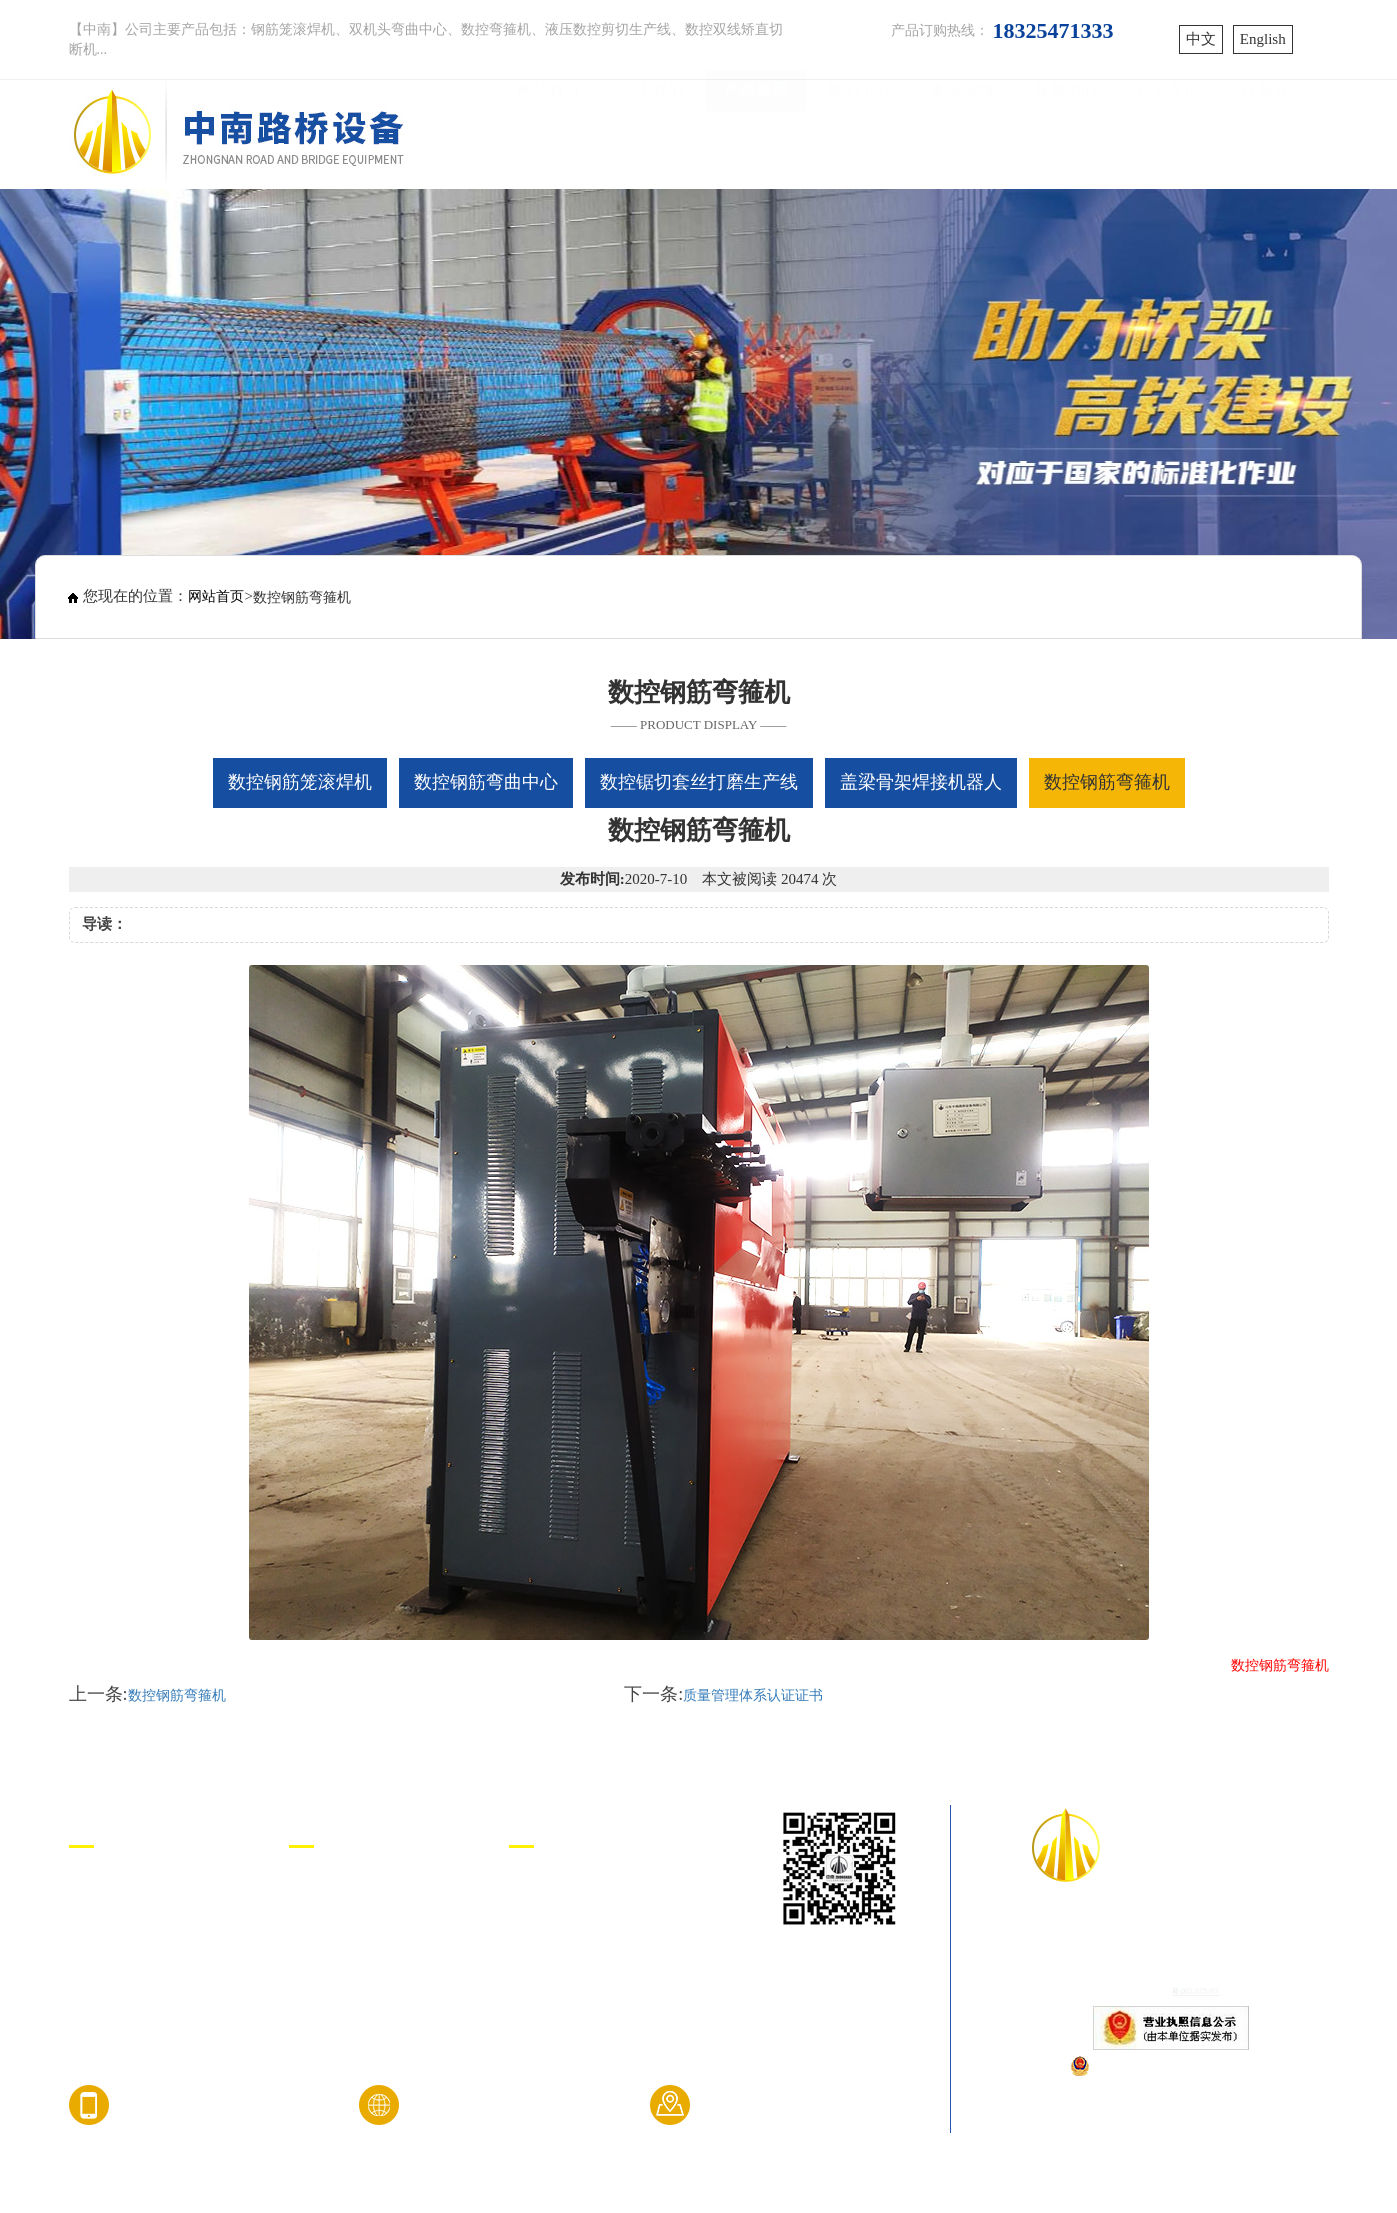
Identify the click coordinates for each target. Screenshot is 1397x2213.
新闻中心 (859, 131)
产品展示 (756, 131)
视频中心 (1066, 131)
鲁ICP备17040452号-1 (1170, 1959)
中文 (1201, 39)
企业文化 (321, 1924)
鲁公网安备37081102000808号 (1180, 2064)
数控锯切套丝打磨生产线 (157, 1962)
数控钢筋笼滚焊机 (133, 1886)
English (1263, 39)
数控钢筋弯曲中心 (133, 1924)
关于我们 (652, 131)
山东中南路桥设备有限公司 (1171, 1928)
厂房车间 (1170, 131)
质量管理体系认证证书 (753, 1695)
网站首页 (549, 131)
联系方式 (1273, 131)
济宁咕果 (541, 1924)
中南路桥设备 (557, 1886)
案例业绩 (963, 131)
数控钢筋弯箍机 (177, 1695)
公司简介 (321, 1886)
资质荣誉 (321, 1962)
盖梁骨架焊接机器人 (141, 2000)
